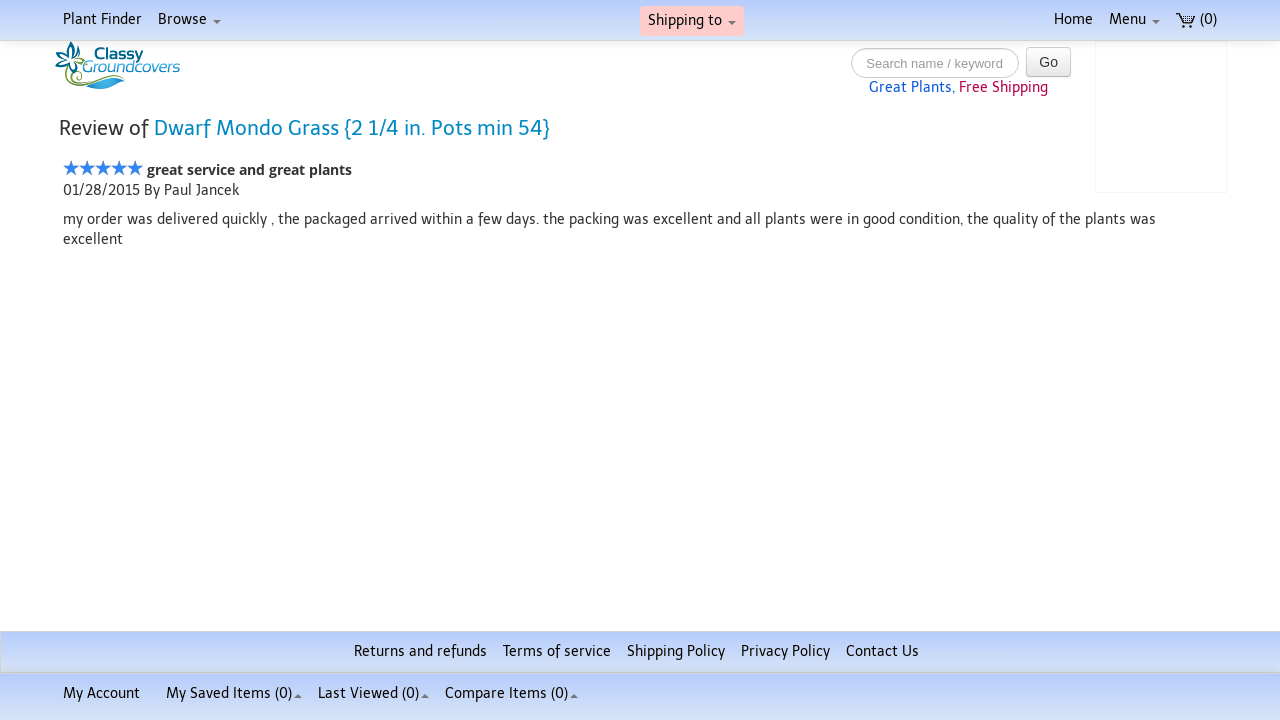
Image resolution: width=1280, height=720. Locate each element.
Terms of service (557, 651)
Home (1073, 19)
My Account (101, 693)
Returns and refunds (420, 651)
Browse (189, 19)
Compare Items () (511, 693)
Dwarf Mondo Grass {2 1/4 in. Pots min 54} (352, 128)
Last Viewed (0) (373, 693)
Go (1048, 62)
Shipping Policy (676, 651)
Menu (1134, 19)
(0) (1196, 19)
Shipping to (692, 20)
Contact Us (882, 651)
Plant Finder (102, 19)
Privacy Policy (785, 651)
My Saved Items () (234, 693)
